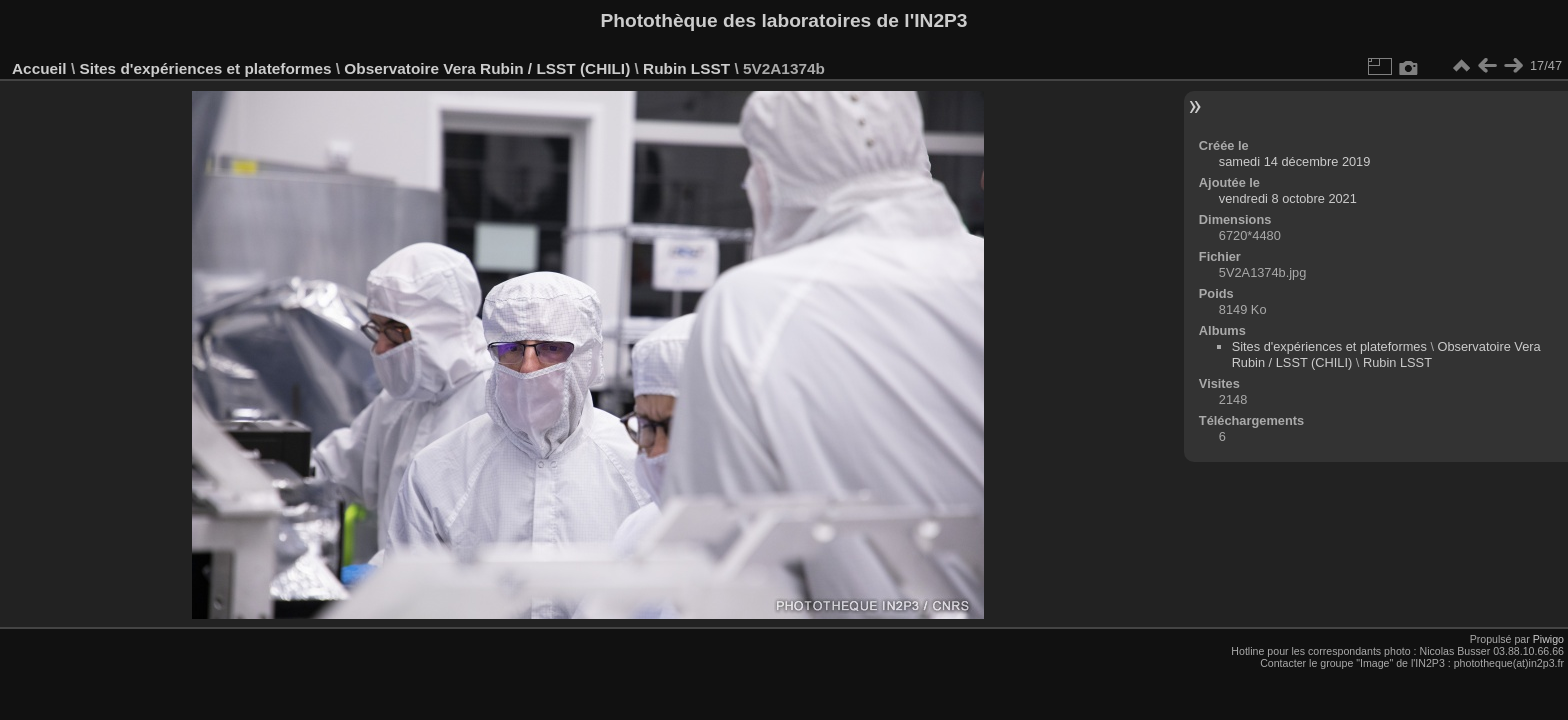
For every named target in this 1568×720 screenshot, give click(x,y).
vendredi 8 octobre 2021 (1288, 198)
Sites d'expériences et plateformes (205, 68)
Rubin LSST (686, 68)
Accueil (39, 68)
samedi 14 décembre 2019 (1295, 161)
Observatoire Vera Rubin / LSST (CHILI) (487, 68)
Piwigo (1548, 639)
